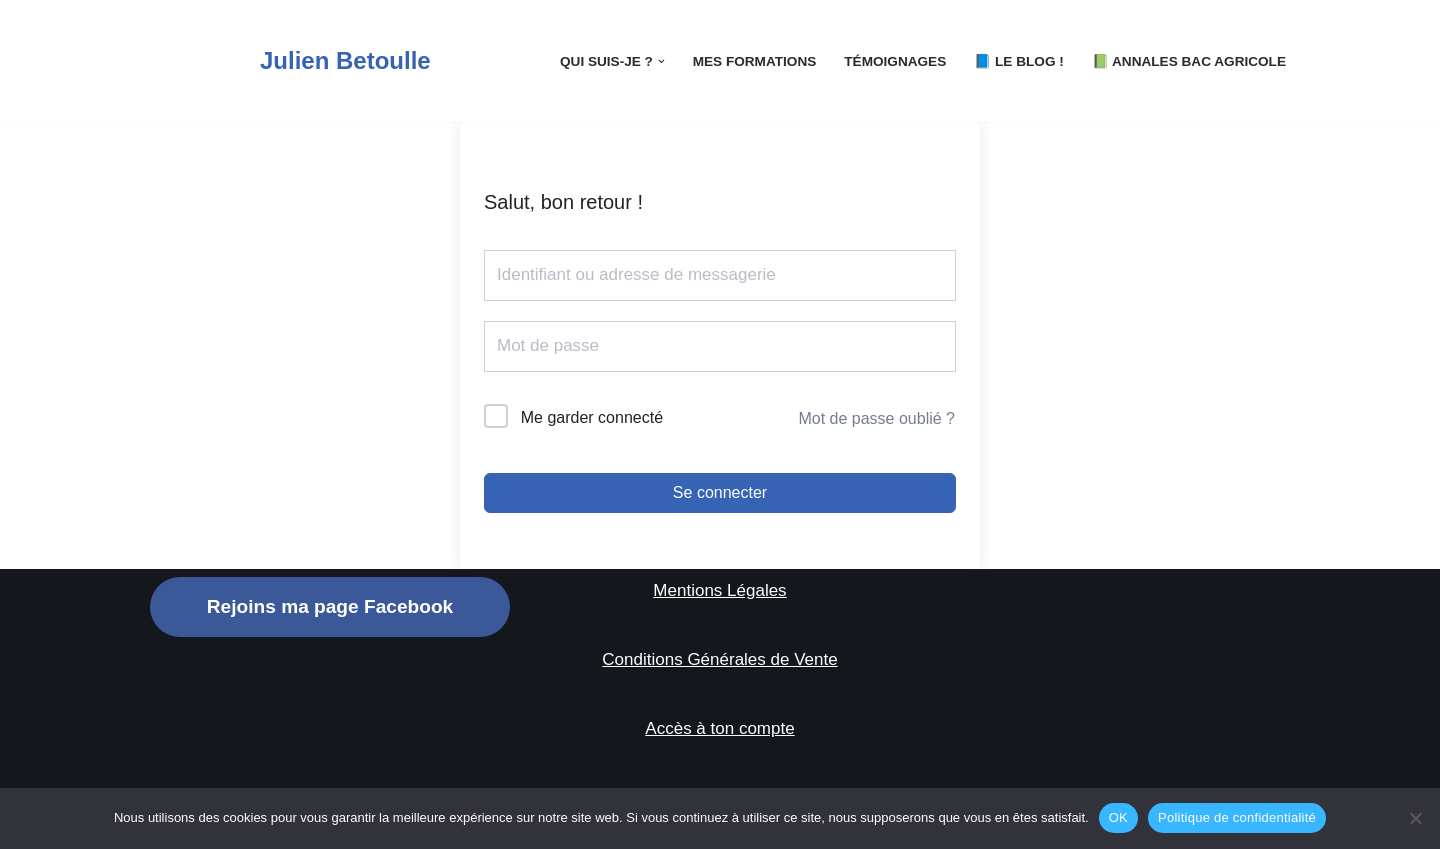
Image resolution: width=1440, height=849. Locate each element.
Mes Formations (755, 61)
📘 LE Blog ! (1019, 61)
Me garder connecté (592, 417)
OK (1118, 817)
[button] (661, 61)
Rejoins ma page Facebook (330, 606)
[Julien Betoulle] (290, 61)
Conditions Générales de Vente (719, 659)
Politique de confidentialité (1237, 817)
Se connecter (720, 492)
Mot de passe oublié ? (876, 418)
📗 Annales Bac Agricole (1189, 61)
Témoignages (895, 61)
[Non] (1415, 818)
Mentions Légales (719, 590)
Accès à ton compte (719, 728)
